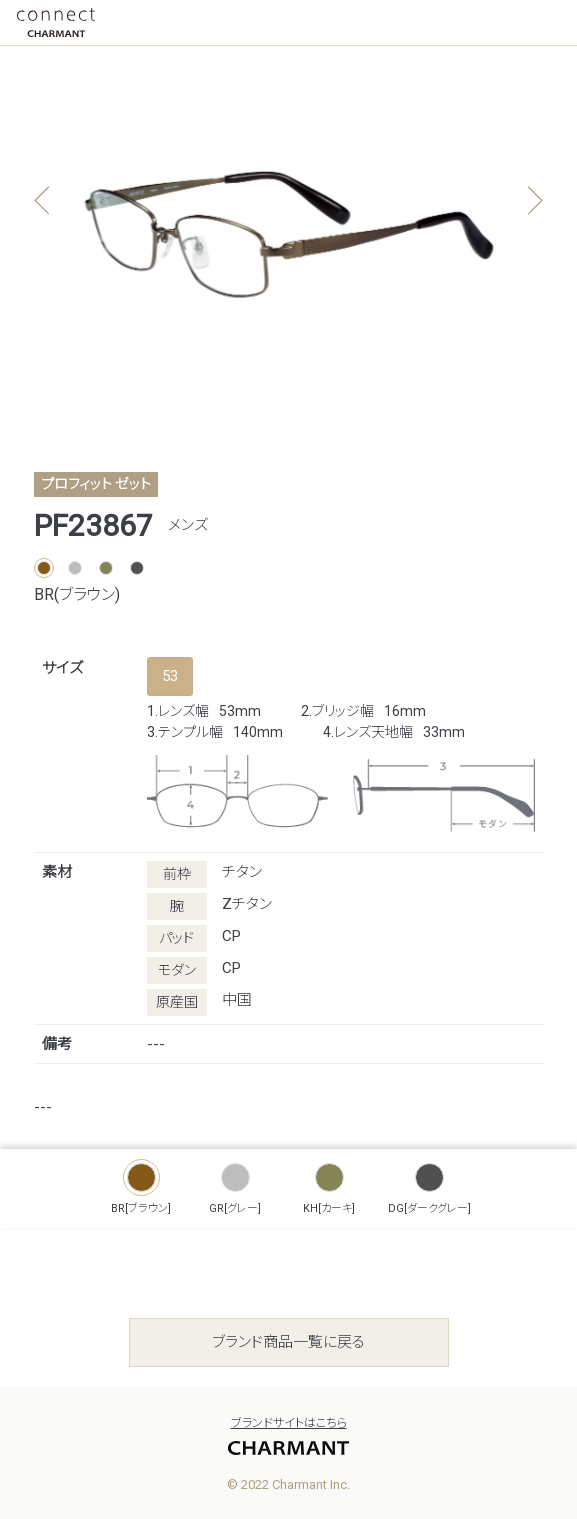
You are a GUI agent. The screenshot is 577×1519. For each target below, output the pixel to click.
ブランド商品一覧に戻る (288, 1342)
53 (170, 676)
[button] (535, 201)
